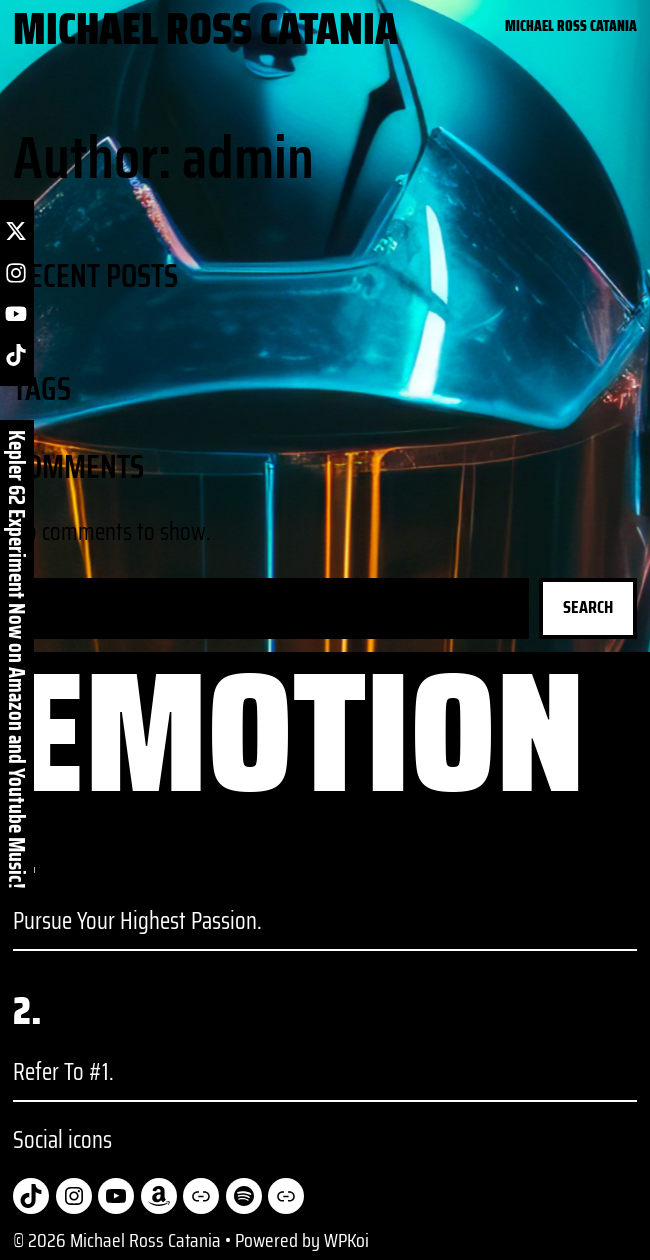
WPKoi (346, 1240)
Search (588, 607)
